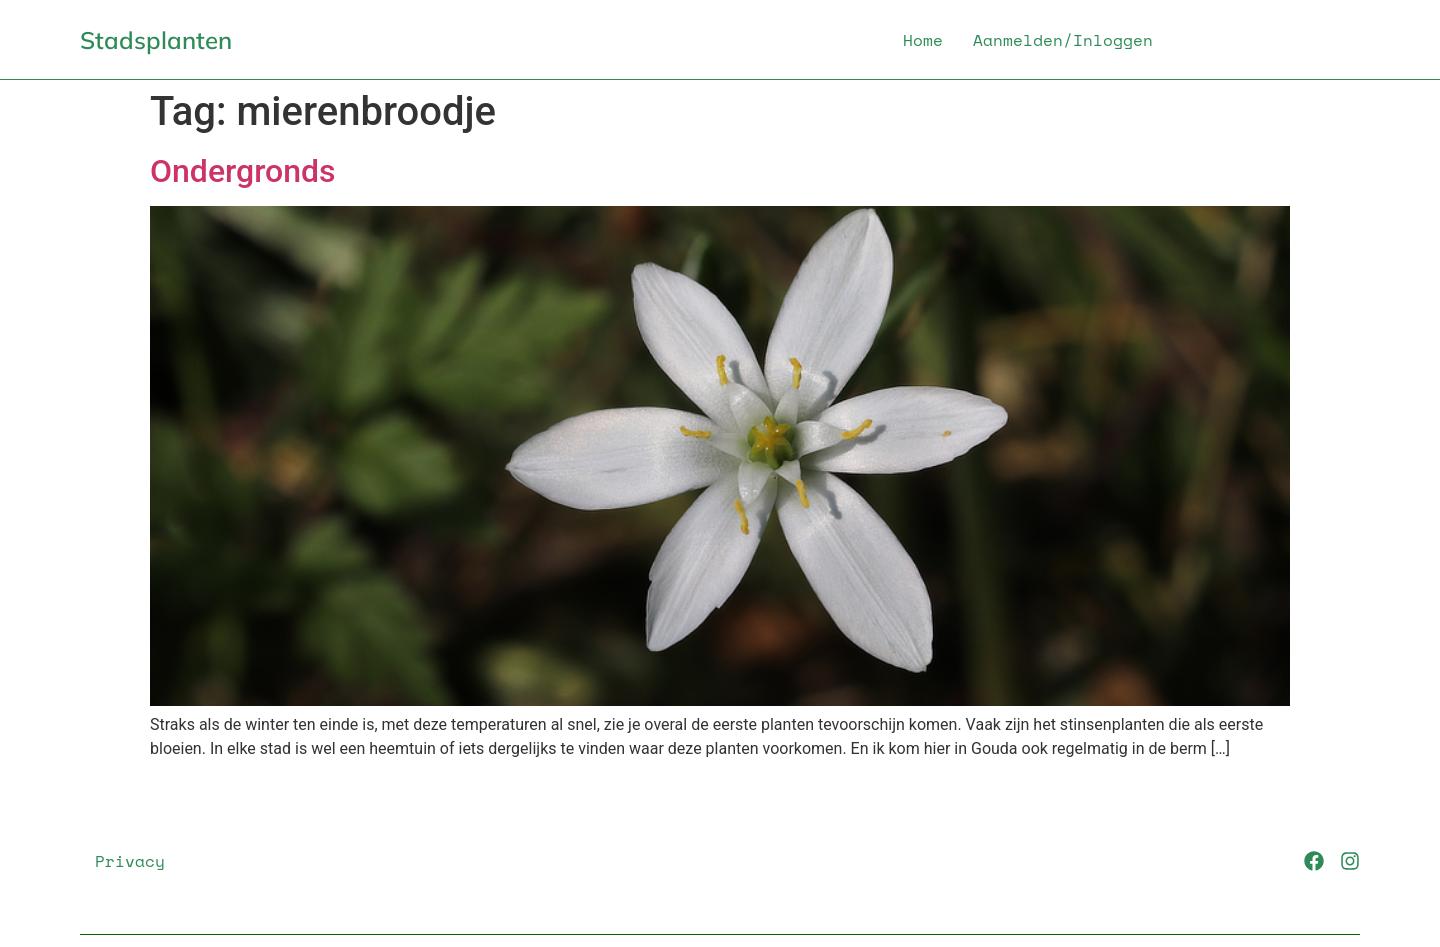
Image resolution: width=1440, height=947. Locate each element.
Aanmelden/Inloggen (1063, 40)
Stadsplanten (156, 40)
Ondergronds (243, 171)
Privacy (130, 861)
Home (923, 40)
